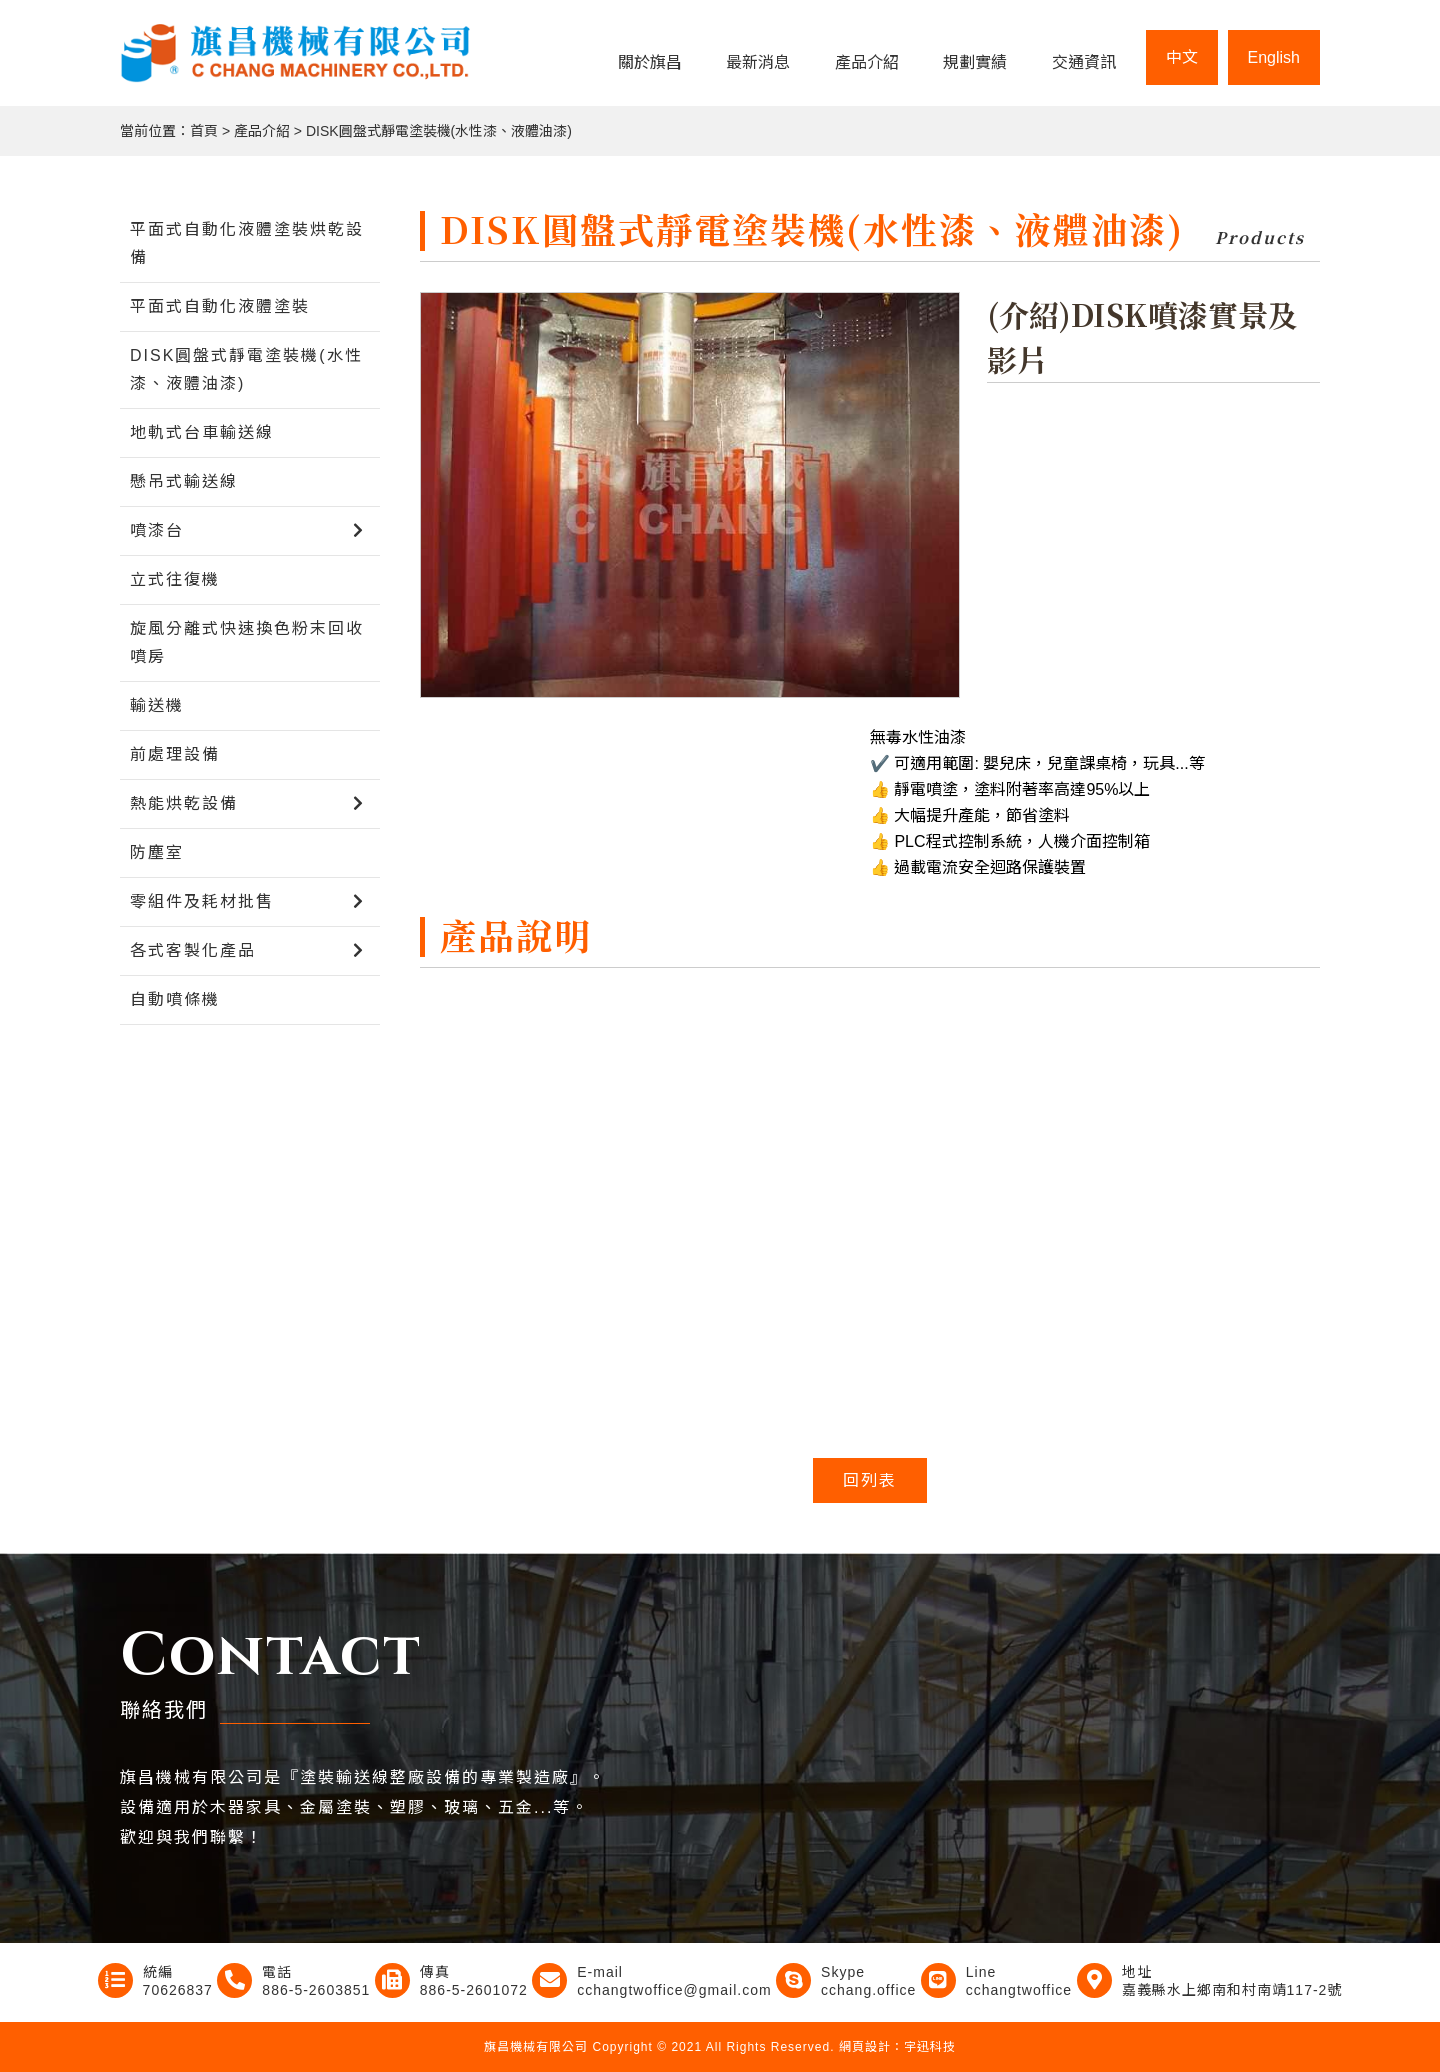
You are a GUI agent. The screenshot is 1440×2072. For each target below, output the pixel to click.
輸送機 (157, 705)
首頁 (204, 131)
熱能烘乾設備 (184, 803)
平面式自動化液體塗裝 (220, 306)
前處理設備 (175, 754)
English (1274, 57)
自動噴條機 (175, 999)
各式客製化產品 (193, 950)
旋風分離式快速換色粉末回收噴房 (247, 642)
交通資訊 (1084, 62)
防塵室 (157, 852)
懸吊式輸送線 (184, 481)
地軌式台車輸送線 (202, 432)
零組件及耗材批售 (202, 901)
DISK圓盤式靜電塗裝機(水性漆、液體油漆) (439, 131)
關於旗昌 (650, 62)
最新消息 (758, 62)
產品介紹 (867, 62)
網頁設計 (865, 2047)
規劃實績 (975, 62)
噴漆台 (157, 530)
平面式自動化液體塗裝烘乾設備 (247, 243)
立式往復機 (175, 579)
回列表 (870, 1480)
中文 (1182, 57)
